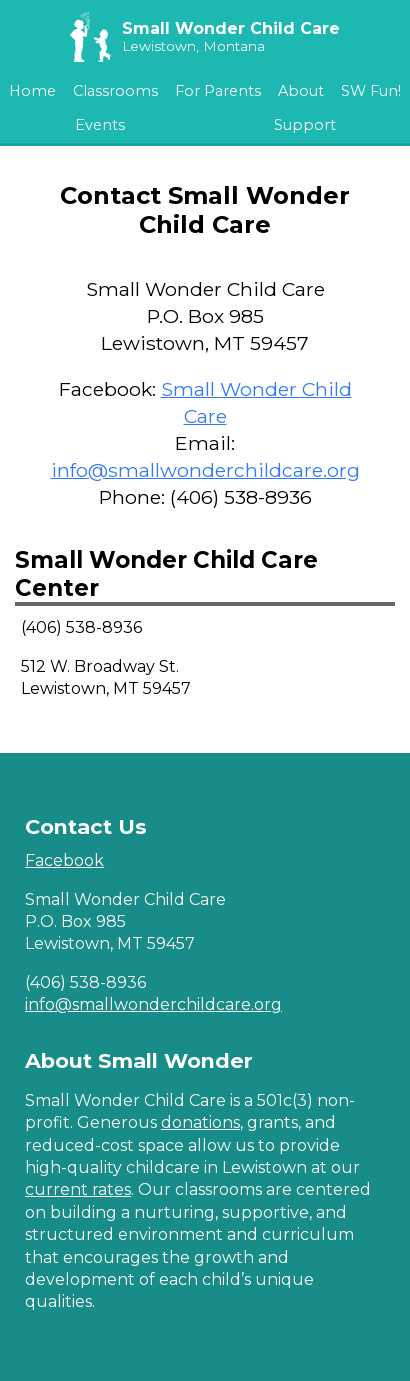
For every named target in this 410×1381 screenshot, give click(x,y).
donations (200, 1122)
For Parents (218, 91)
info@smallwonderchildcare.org (205, 470)
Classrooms (115, 91)
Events (100, 125)
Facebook (64, 860)
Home (32, 91)
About (301, 91)
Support (305, 125)
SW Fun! (371, 91)
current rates (78, 1189)
